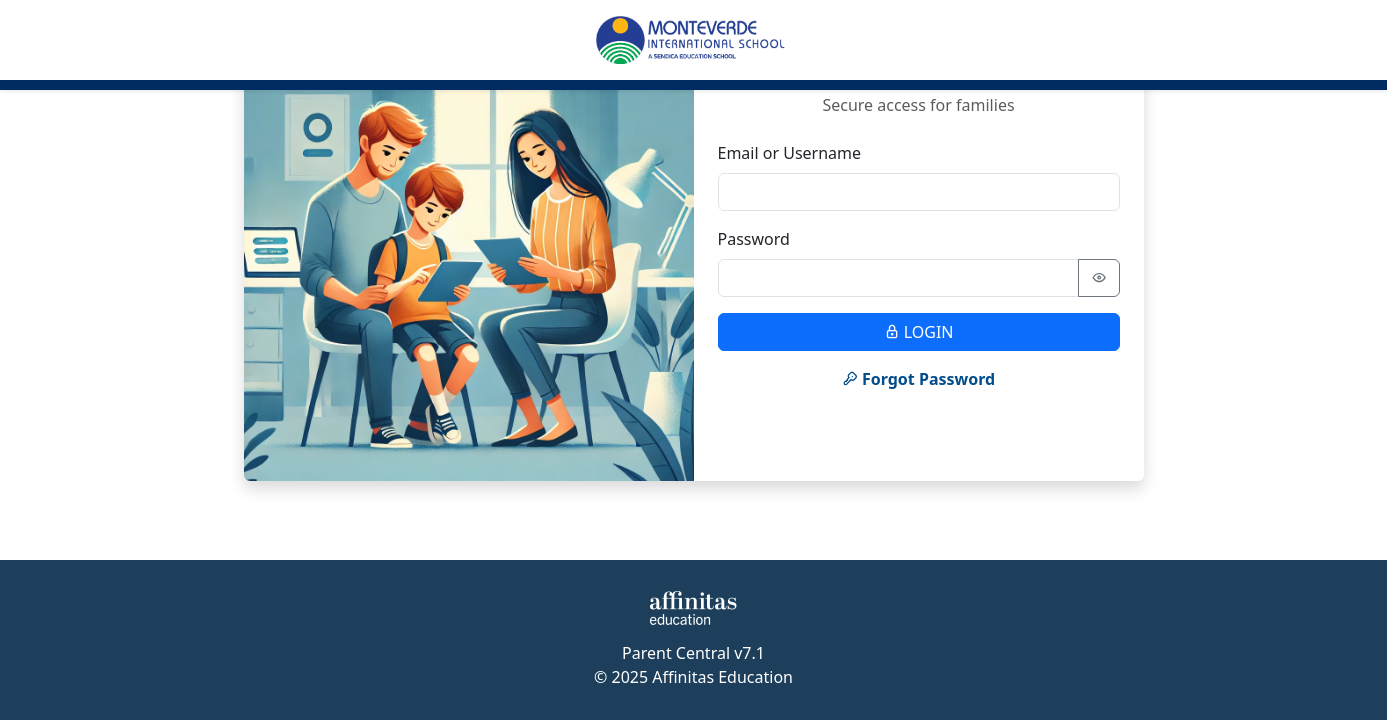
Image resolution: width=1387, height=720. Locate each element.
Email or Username (790, 153)
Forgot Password (918, 379)
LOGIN (919, 332)
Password (754, 239)
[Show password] (1099, 278)
